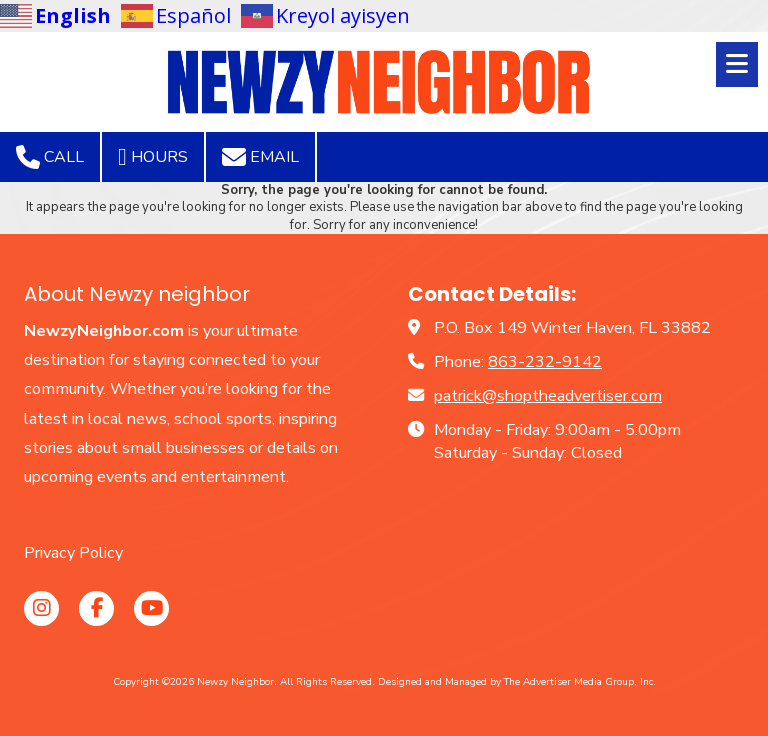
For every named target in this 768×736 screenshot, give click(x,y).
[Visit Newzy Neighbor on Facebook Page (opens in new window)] (96, 608)
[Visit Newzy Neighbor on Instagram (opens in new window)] (41, 608)
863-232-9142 (545, 362)
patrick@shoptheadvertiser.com (548, 396)
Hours (153, 157)
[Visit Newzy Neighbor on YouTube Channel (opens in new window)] (151, 608)
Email (260, 157)
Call (50, 157)
